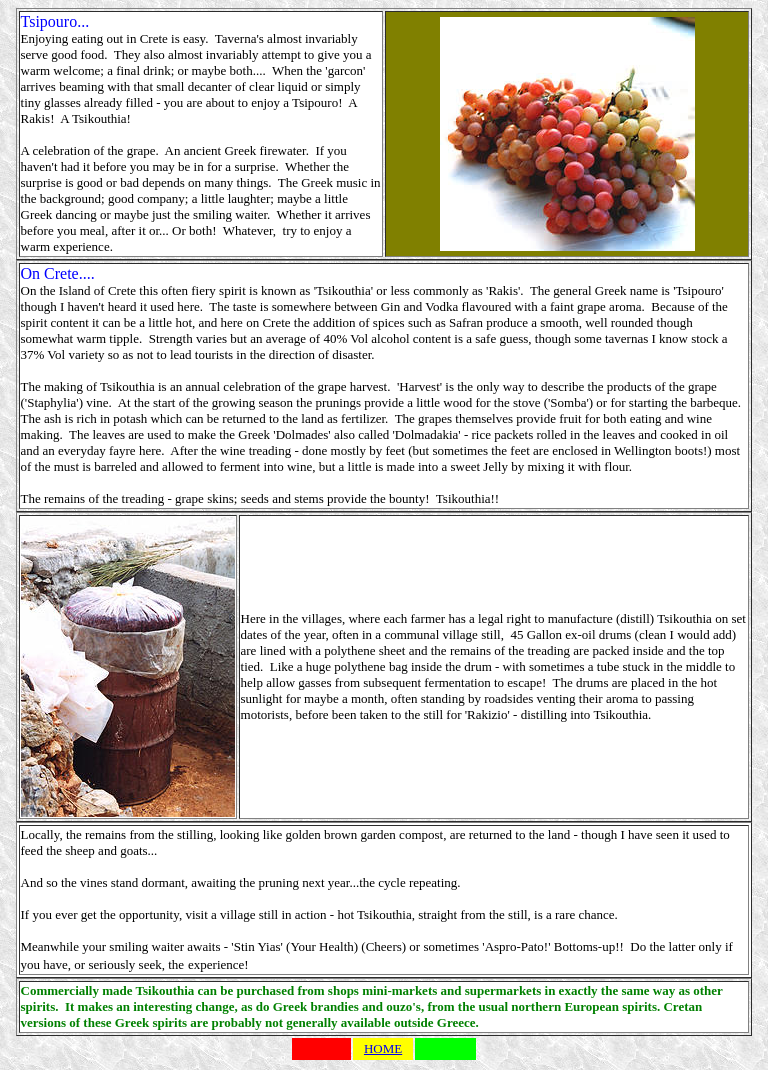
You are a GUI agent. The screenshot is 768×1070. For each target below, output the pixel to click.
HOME (383, 1048)
